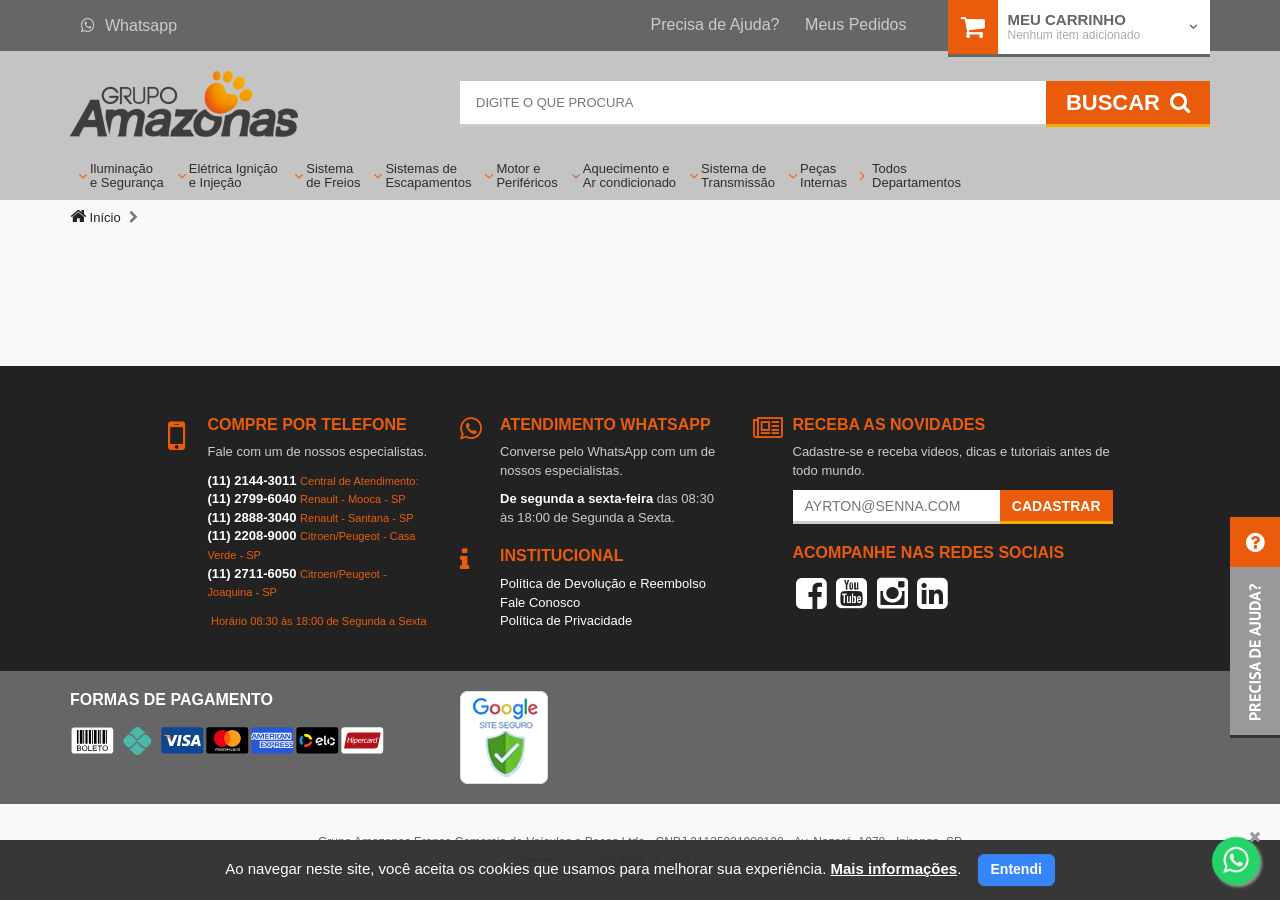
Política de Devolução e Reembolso (603, 583)
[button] (1255, 627)
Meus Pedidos (855, 24)
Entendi (1016, 869)
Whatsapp (129, 25)
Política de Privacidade (566, 620)
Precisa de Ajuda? (715, 24)
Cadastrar (1056, 506)
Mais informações (893, 868)
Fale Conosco (540, 602)
